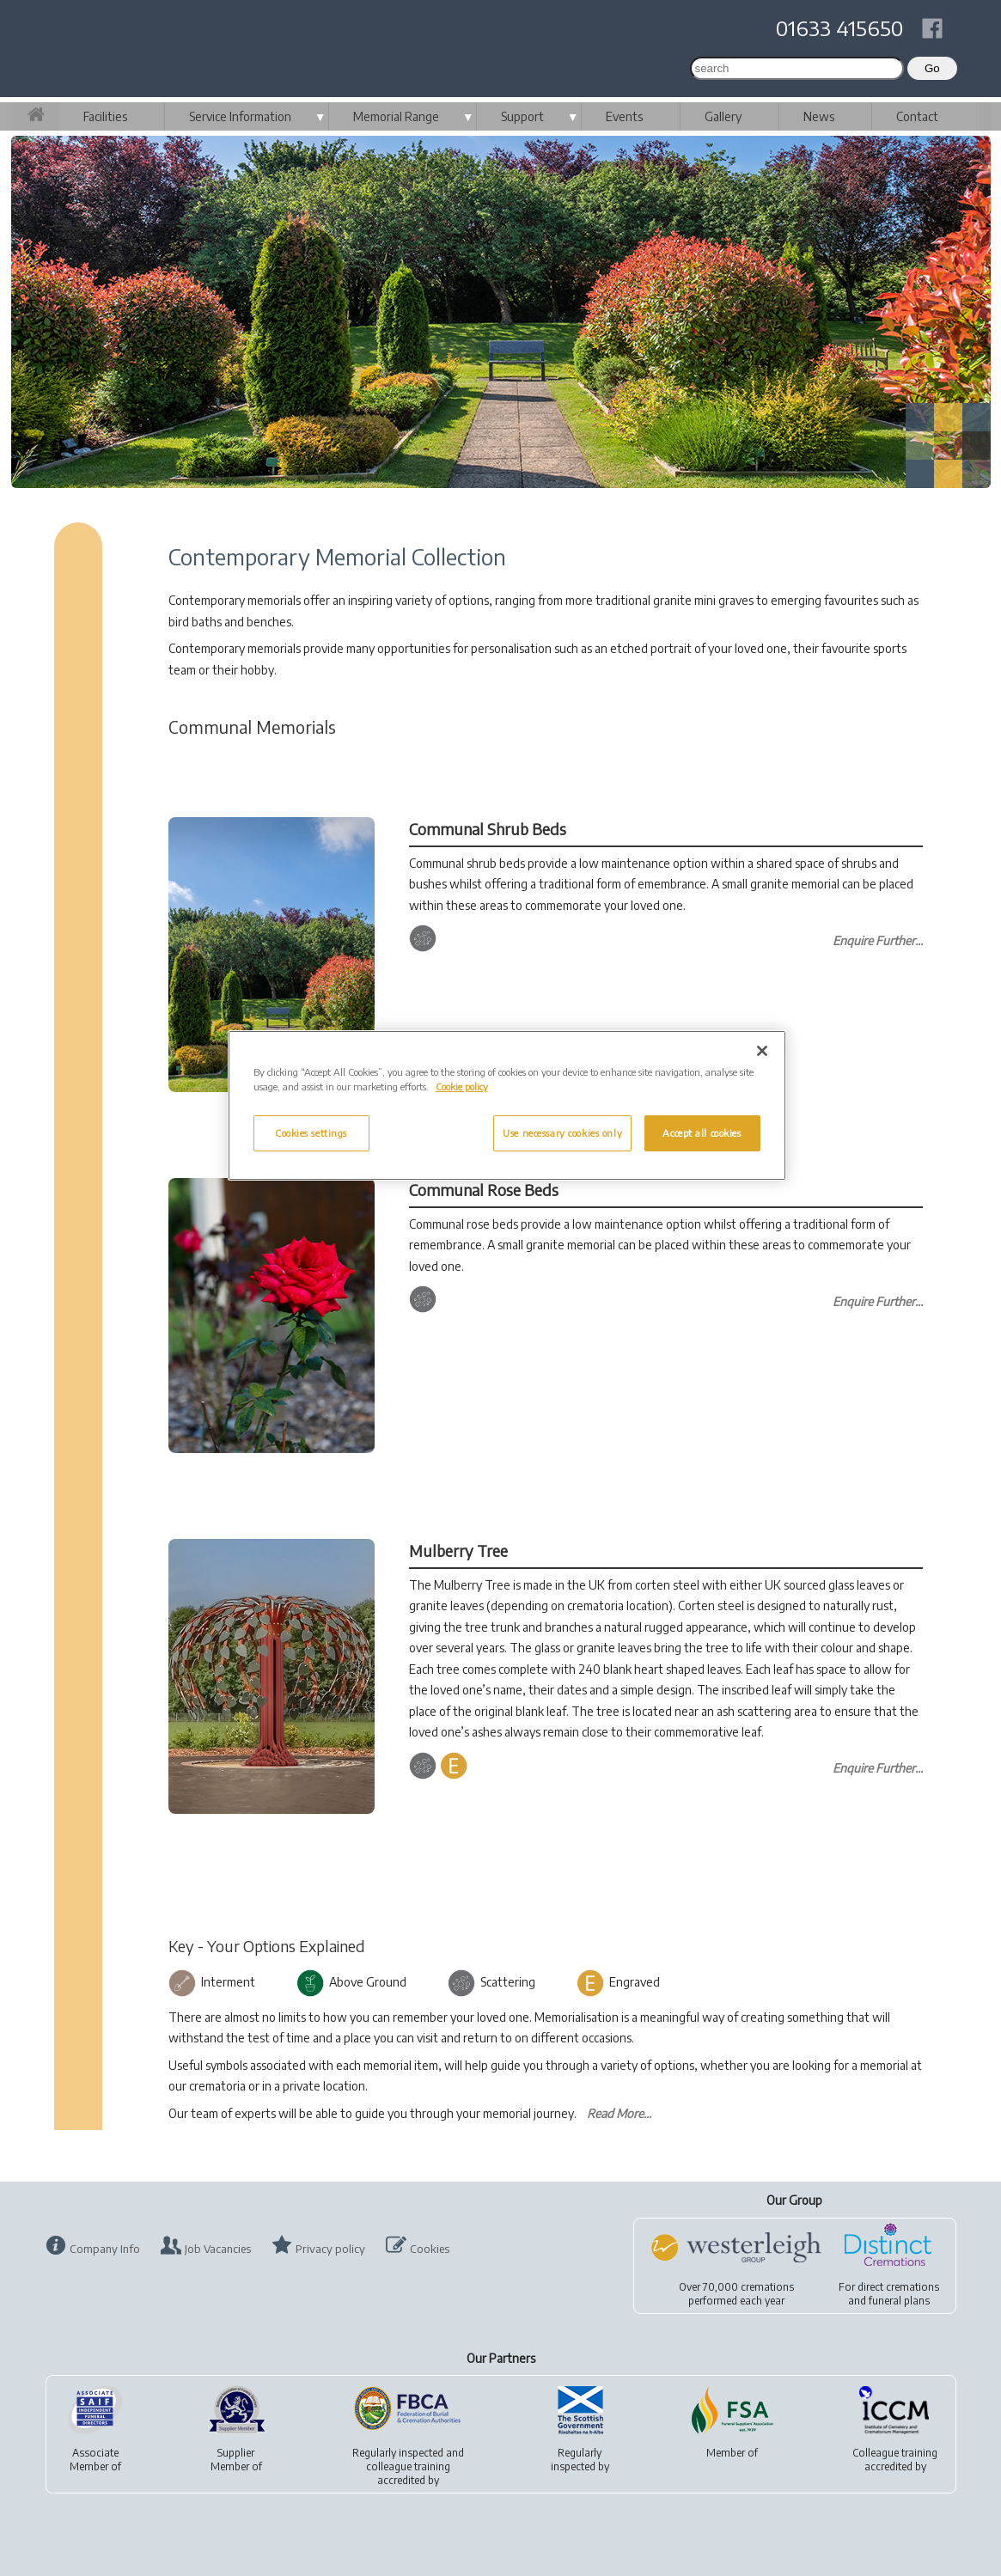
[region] (507, 1105)
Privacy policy (330, 2249)
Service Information (240, 116)
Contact (917, 116)
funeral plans (899, 2300)
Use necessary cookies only (562, 1132)
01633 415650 (839, 27)
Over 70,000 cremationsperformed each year (736, 2293)
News (818, 116)
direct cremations (898, 2286)
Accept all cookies (701, 1132)
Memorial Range (396, 116)
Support (522, 116)
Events (624, 116)
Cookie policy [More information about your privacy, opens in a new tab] (462, 1086)
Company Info (105, 2249)
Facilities (105, 116)
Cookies (429, 2249)
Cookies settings (311, 1132)
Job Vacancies (218, 2249)
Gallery (723, 116)
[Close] (762, 1051)
